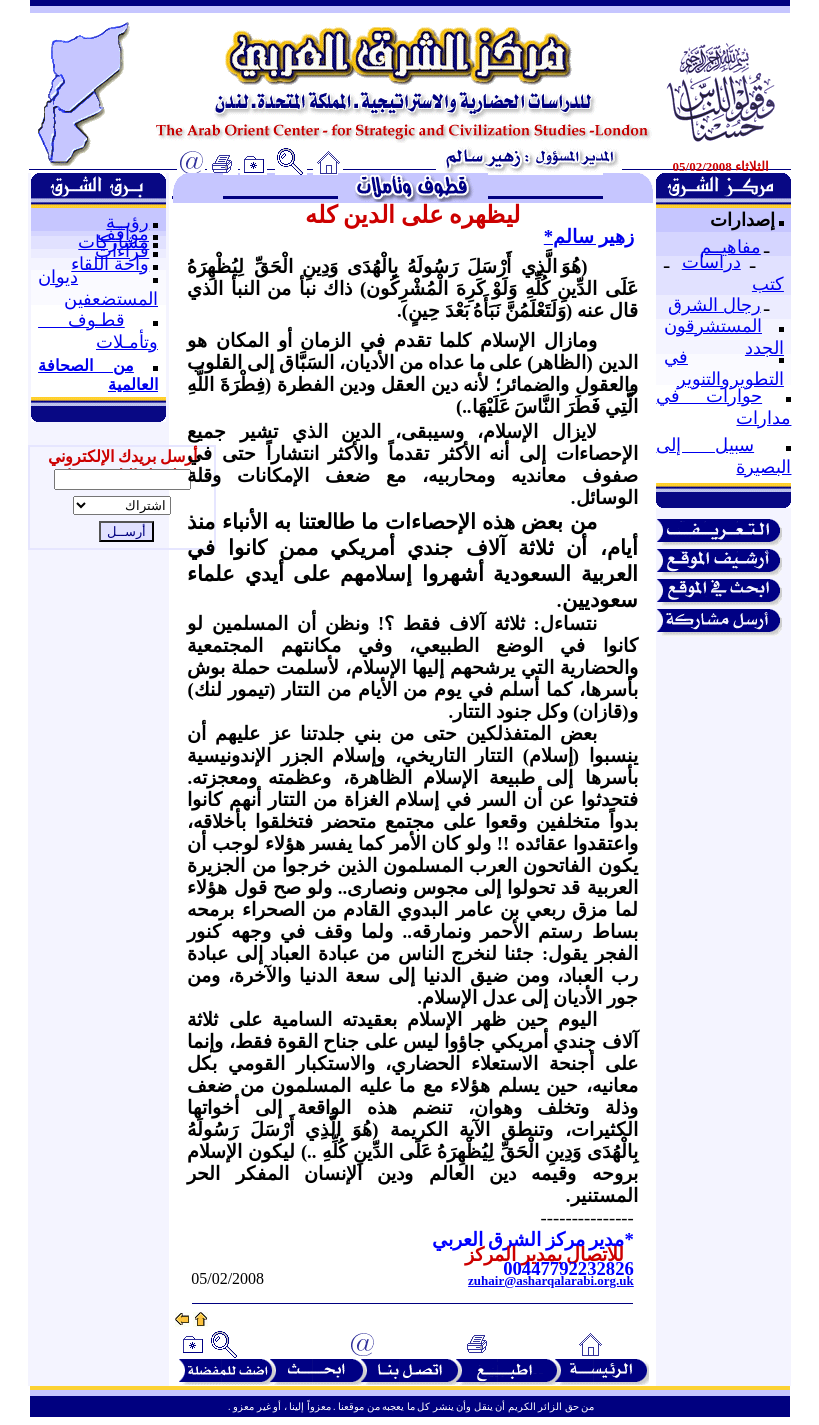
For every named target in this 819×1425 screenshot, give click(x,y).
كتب (768, 284)
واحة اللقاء (110, 264)
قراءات (122, 251)
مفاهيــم (730, 247)
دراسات (711, 262)
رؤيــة (127, 222)
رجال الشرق (714, 305)
